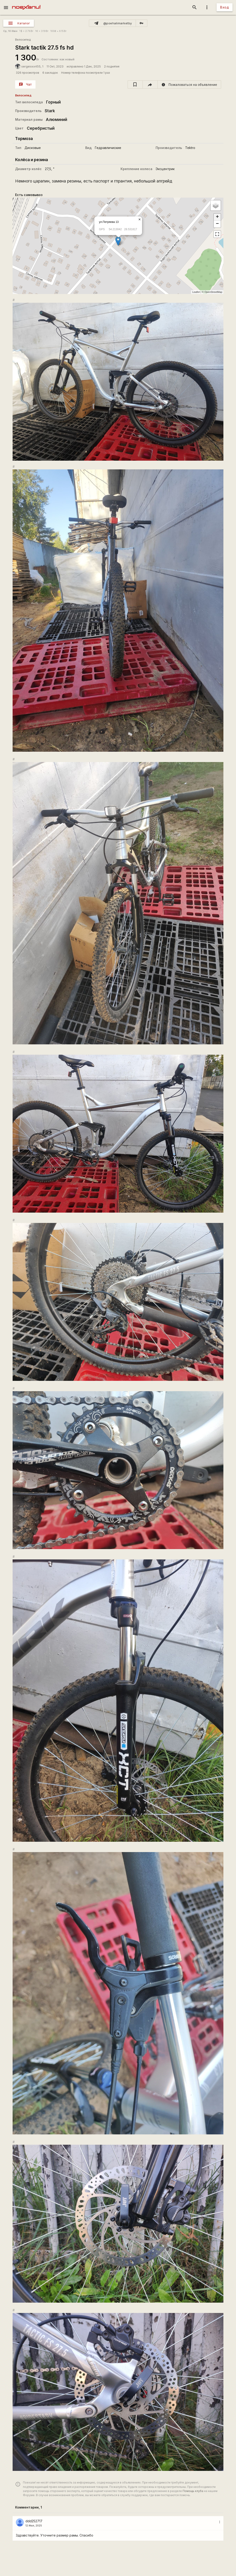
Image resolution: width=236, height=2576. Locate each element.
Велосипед (23, 39)
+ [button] (217, 217)
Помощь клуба (193, 2491)
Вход (224, 7)
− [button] (217, 224)
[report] (189, 84)
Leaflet (196, 292)
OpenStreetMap (213, 292)
